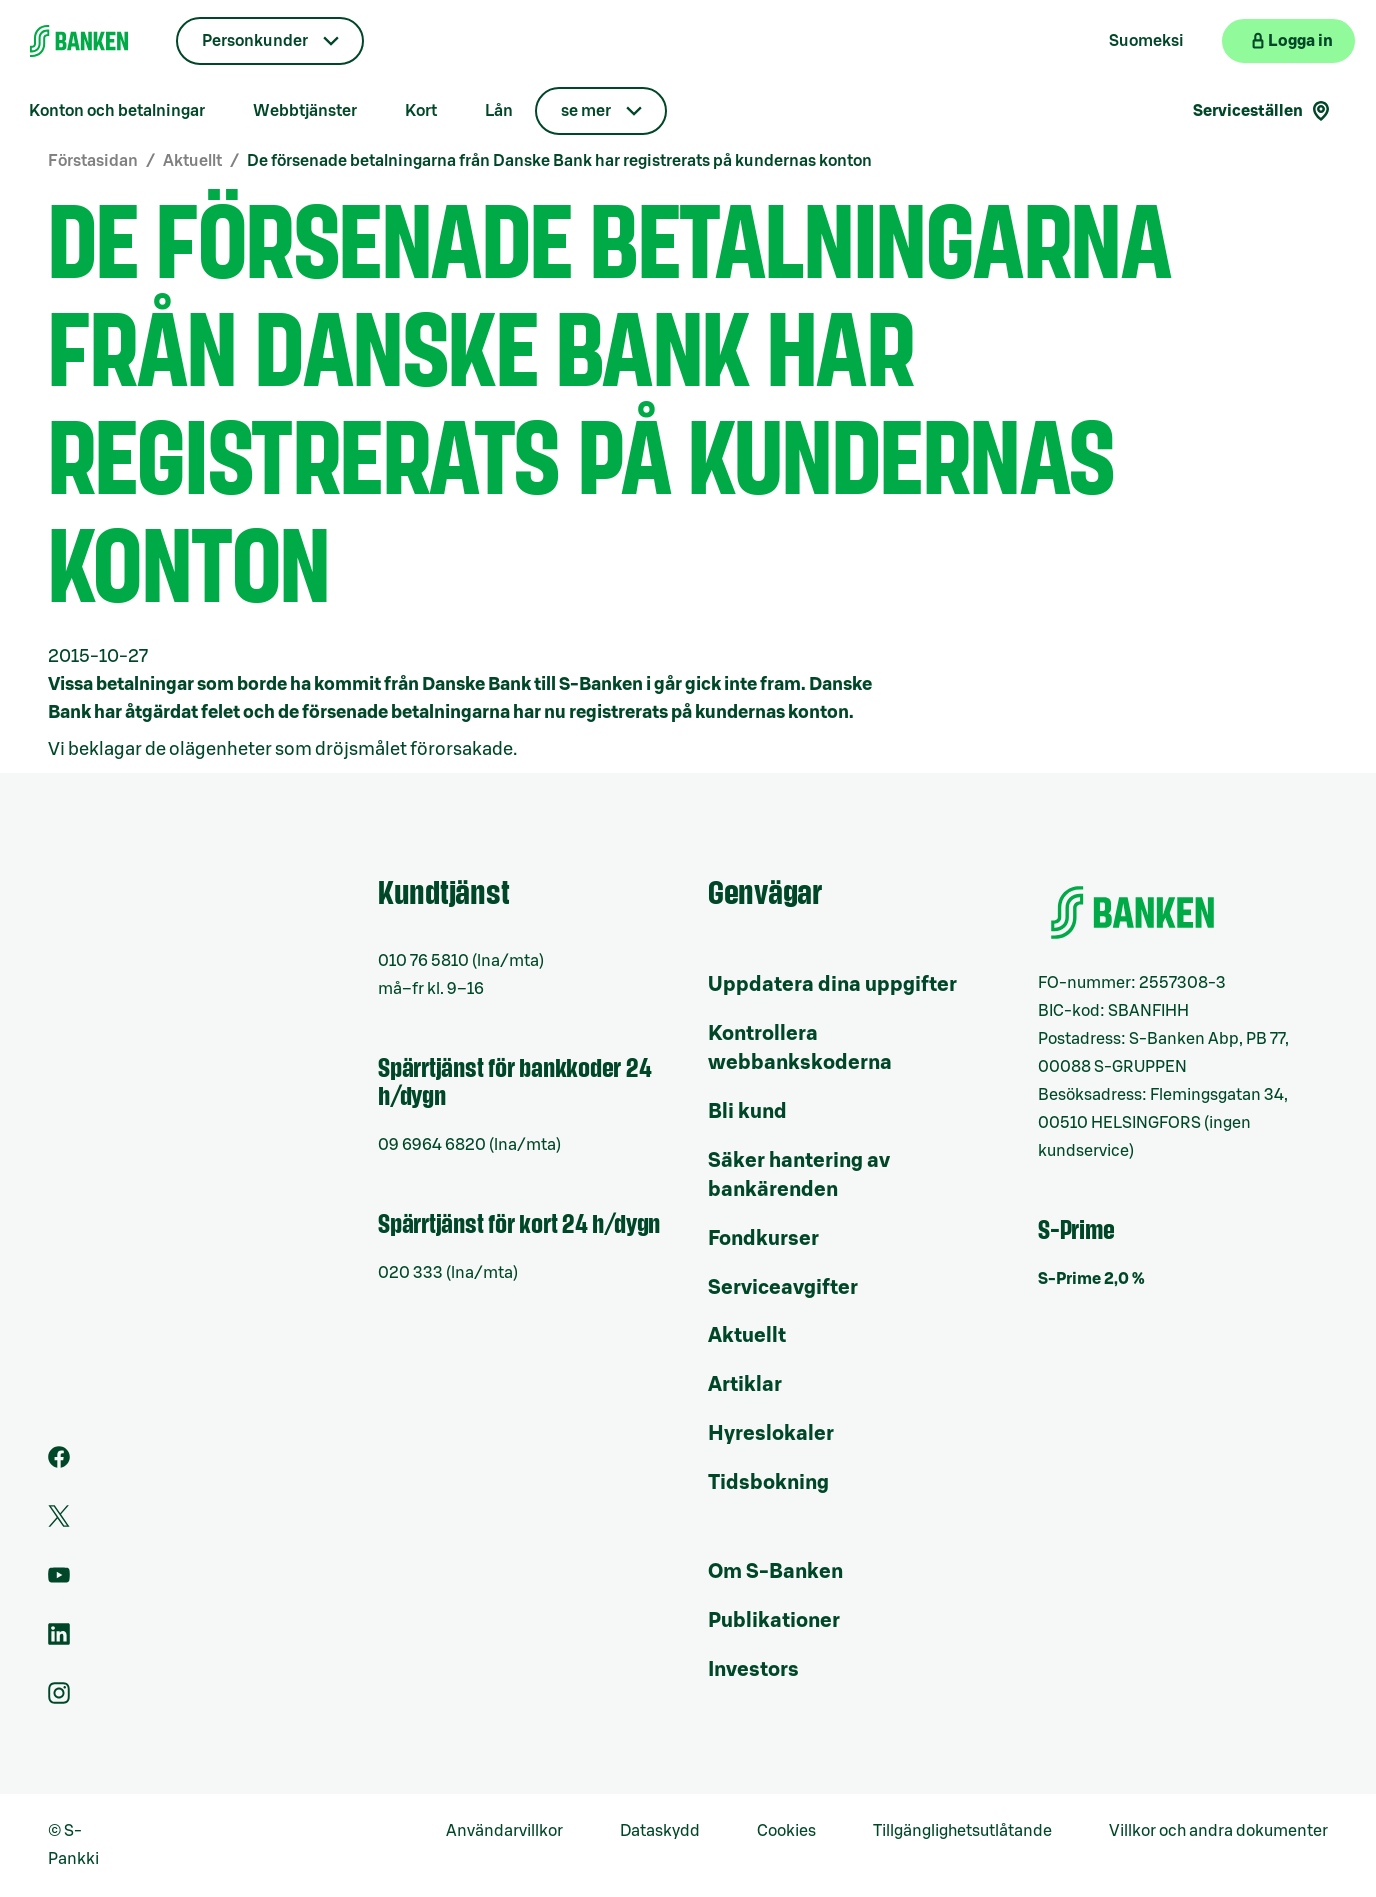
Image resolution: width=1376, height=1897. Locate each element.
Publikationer (774, 1621)
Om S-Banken (775, 1572)
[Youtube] (59, 1581)
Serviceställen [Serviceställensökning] (1263, 111)
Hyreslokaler (771, 1434)
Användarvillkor (504, 1831)
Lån (499, 111)
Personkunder (255, 41)
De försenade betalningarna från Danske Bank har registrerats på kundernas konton (559, 161)
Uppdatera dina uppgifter (832, 985)
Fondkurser (763, 1239)
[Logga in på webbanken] (1288, 41)
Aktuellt (192, 161)
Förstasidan (93, 161)
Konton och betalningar (117, 111)
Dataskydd (660, 1831)
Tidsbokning (768, 1483)
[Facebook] (59, 1463)
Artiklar (745, 1385)
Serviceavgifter (783, 1288)
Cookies (786, 1831)
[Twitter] (59, 1522)
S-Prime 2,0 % (1091, 1279)
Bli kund (747, 1112)
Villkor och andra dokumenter (1218, 1831)
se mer (586, 111)
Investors (753, 1670)
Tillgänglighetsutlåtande (962, 1831)
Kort (421, 111)
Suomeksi (1146, 41)
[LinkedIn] (59, 1640)
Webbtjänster (305, 111)
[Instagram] (59, 1699)
